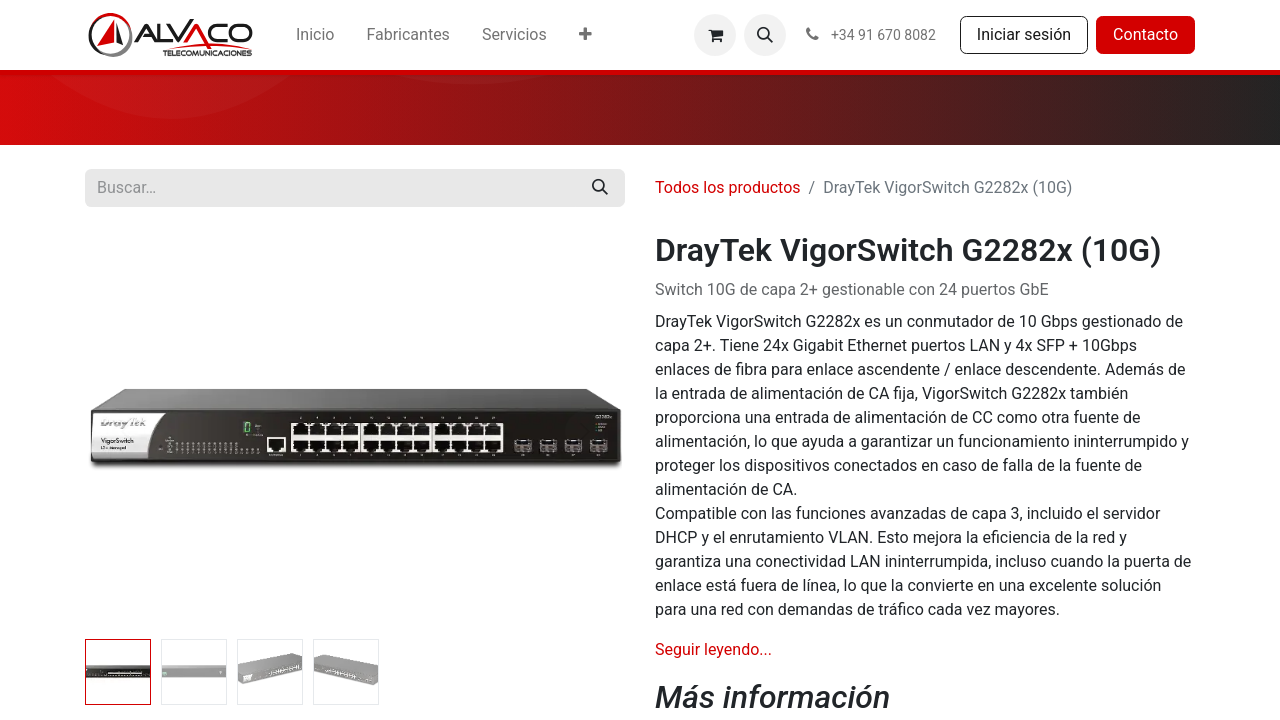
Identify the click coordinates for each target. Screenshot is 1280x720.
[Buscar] (600, 188)
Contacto (1145, 34)
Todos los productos (728, 187)
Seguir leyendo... (713, 649)
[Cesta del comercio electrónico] (715, 35)
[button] (765, 35)
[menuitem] (315, 35)
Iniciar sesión (1024, 34)
